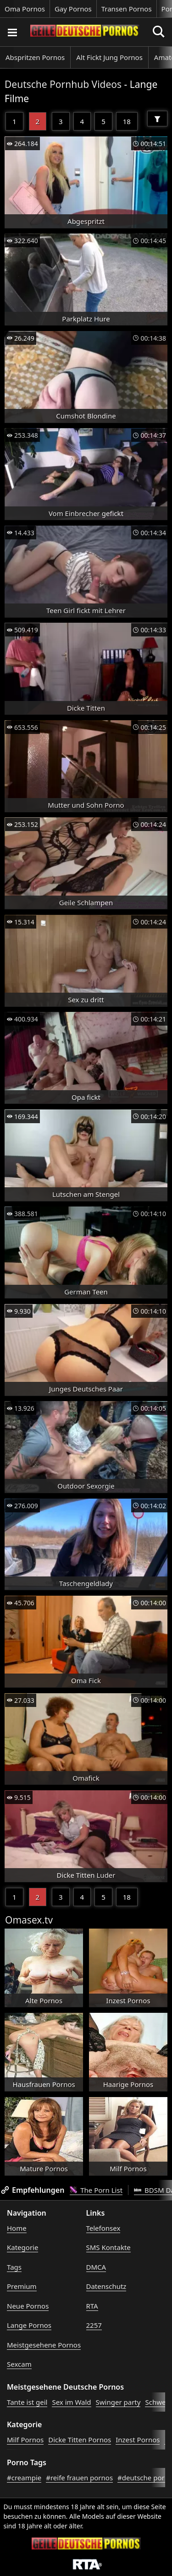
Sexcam (19, 2364)
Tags (14, 2267)
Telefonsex (103, 2228)
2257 (94, 2325)
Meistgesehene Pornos (44, 2344)
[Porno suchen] (12, 32)
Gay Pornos (73, 8)
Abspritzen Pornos (35, 57)
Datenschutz (106, 2286)
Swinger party (118, 2402)
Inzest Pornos (138, 2439)
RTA (92, 2305)
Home (17, 2228)
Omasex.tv (29, 1919)
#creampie (24, 2477)
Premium (22, 2286)
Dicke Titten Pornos (79, 2439)
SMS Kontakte (108, 2247)
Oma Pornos (25, 8)
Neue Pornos (28, 2305)
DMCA (96, 2267)
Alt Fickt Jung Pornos (109, 57)
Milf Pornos (25, 2439)
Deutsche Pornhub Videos (63, 84)
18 (127, 121)
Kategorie (22, 2247)
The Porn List (96, 2190)
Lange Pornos (29, 2325)
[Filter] (157, 118)
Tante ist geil (27, 2402)
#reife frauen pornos (79, 2477)
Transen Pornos (126, 8)
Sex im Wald (71, 2402)
